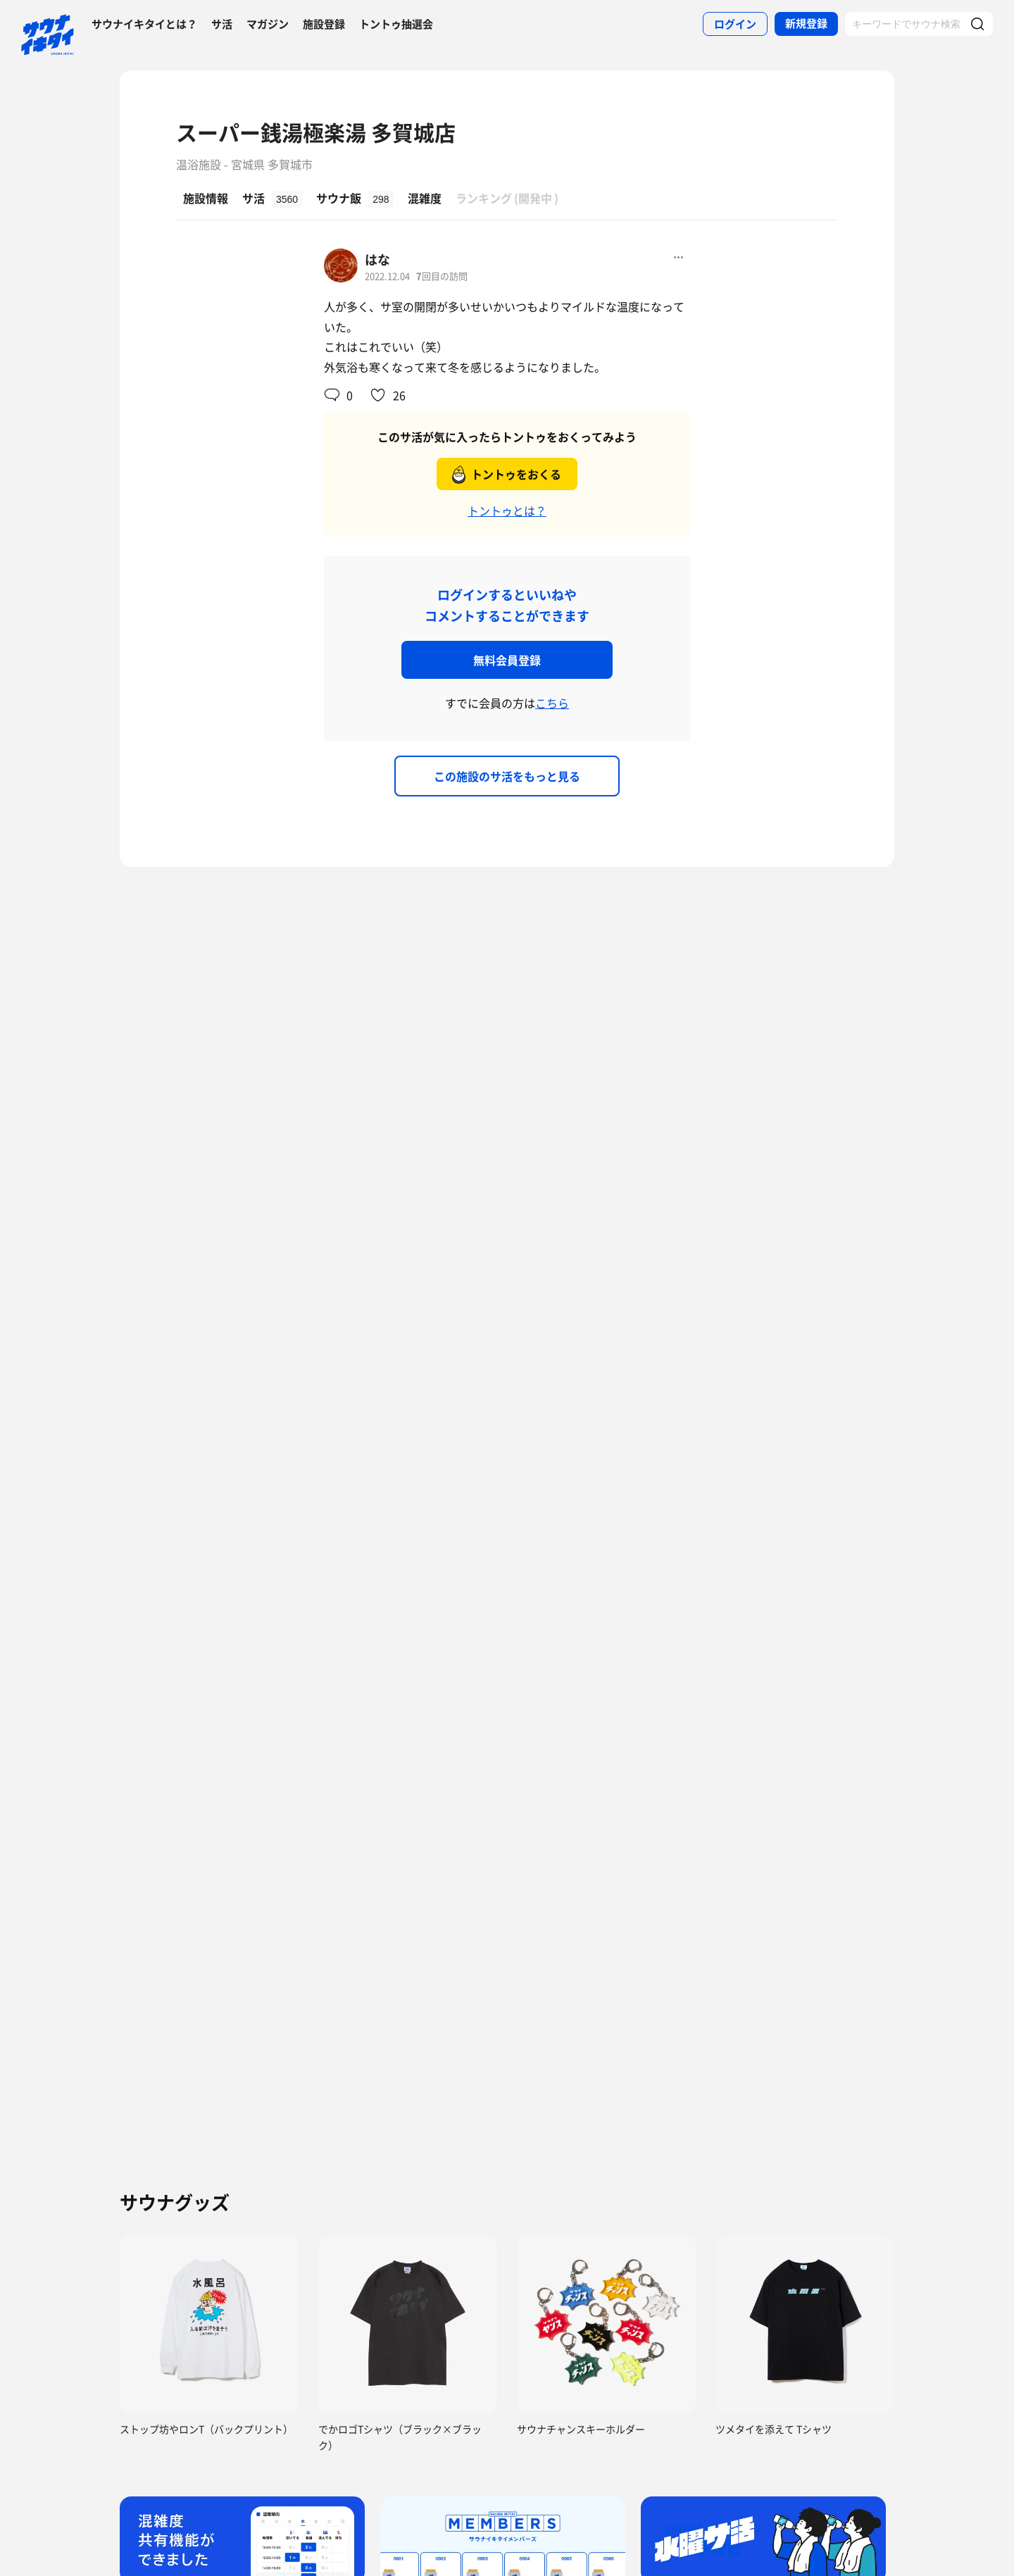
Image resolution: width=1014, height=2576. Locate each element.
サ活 (221, 24)
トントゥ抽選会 (396, 24)
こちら (552, 702)
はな (377, 259)
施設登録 (324, 24)
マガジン (267, 24)
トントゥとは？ (507, 510)
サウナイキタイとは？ (144, 24)
